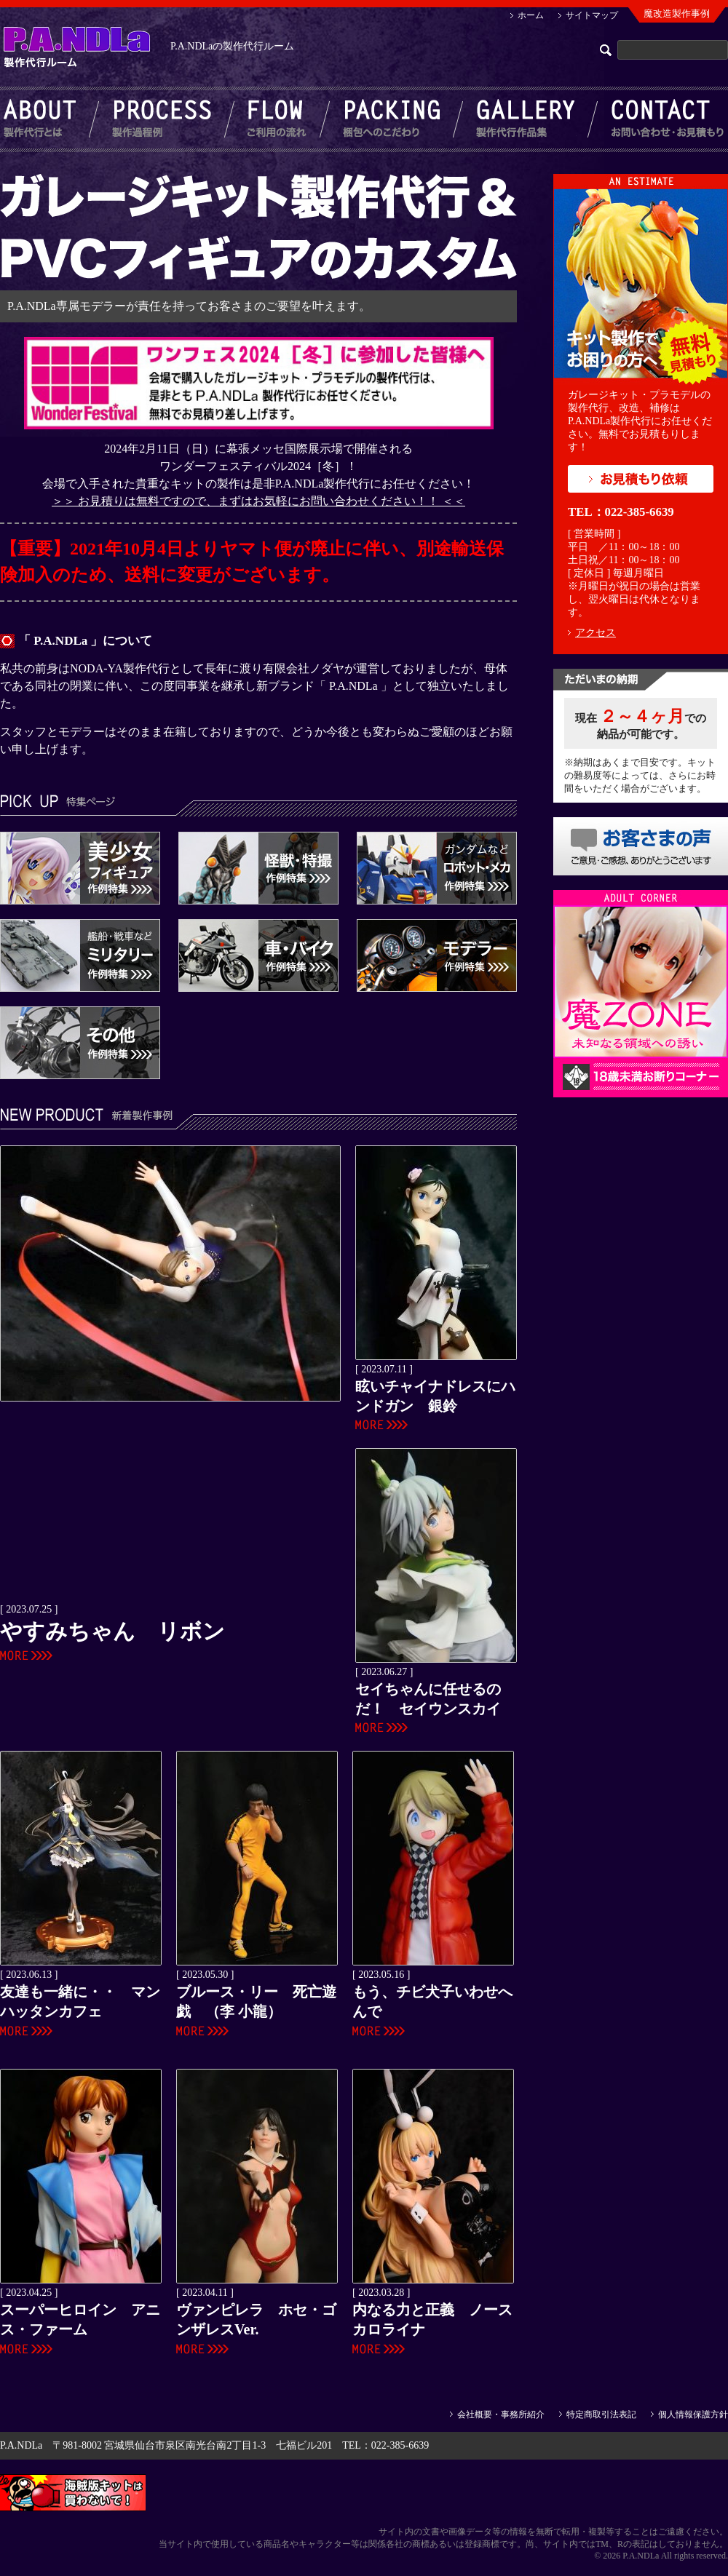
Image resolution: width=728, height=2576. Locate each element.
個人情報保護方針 (693, 2414)
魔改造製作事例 (677, 13)
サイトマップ (592, 15)
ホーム (531, 15)
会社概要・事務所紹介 (501, 2414)
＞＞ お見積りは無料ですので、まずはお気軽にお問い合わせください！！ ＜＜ (258, 501)
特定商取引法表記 (601, 2414)
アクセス (595, 632)
